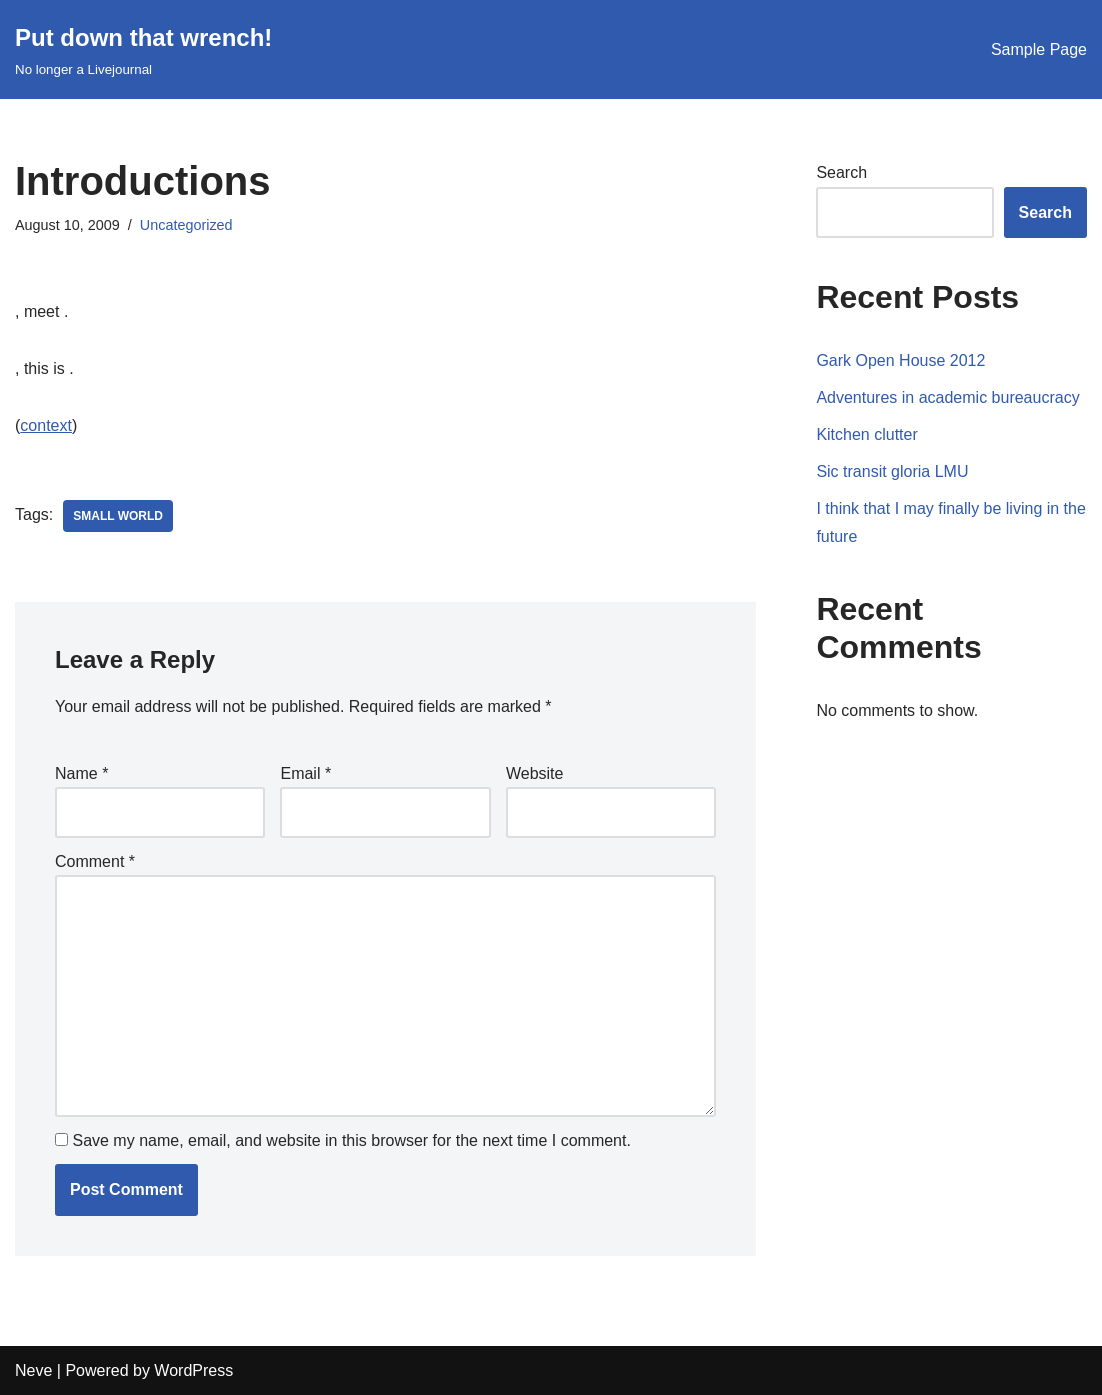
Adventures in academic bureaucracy (947, 397)
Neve (33, 1370)
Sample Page (1039, 49)
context (46, 425)
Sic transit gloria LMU (892, 471)
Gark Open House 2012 (900, 360)
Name (81, 773)
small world (118, 516)
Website (535, 773)
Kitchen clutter (866, 434)
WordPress (193, 1370)
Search (841, 172)
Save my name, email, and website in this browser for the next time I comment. (351, 1140)
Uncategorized (186, 225)
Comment (95, 861)
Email (305, 773)
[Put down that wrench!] (143, 49)
